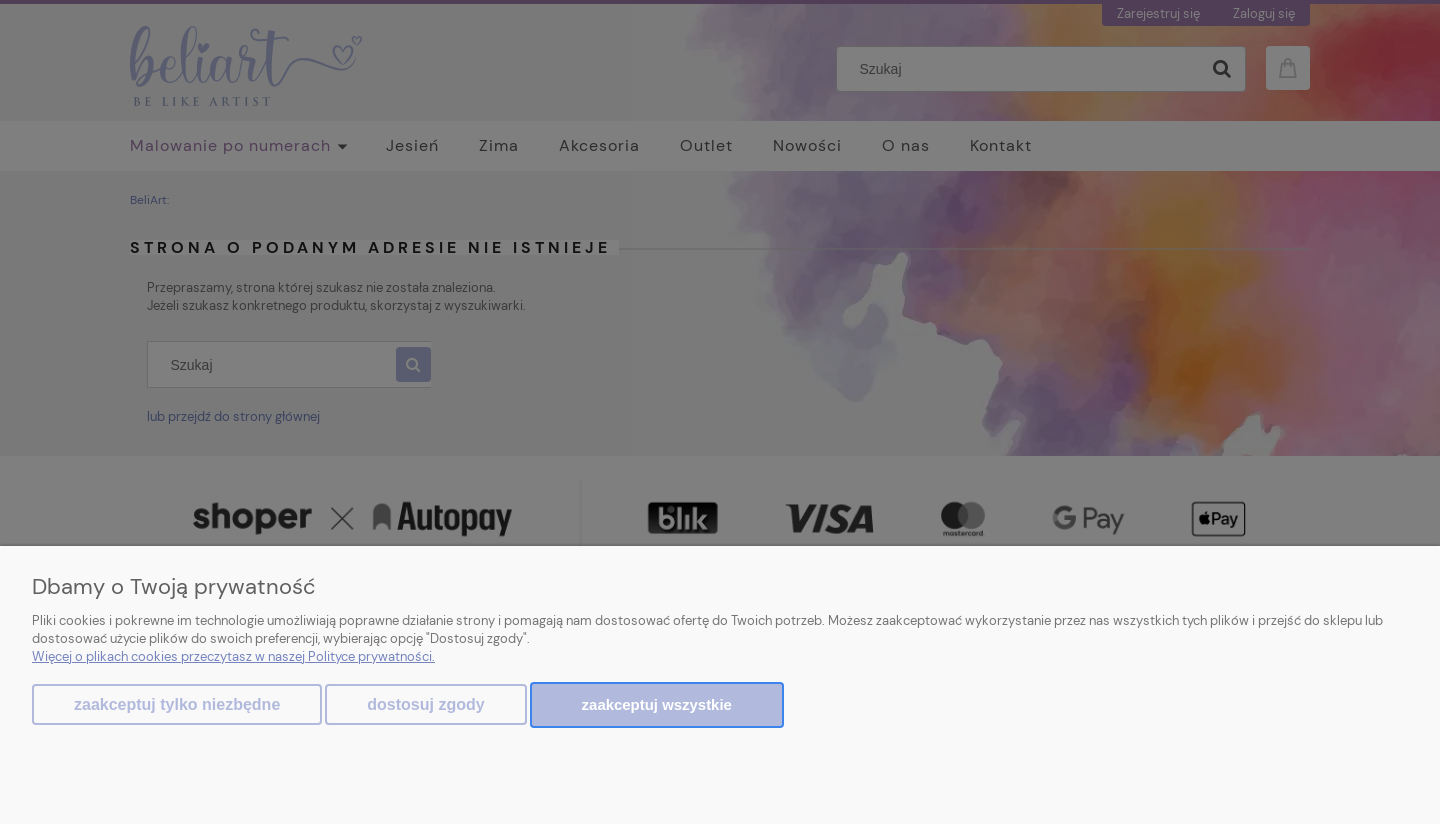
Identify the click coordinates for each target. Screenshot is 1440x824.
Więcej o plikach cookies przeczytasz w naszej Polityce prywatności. (233, 656)
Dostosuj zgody (425, 704)
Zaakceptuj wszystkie (657, 704)
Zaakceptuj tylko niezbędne (177, 704)
